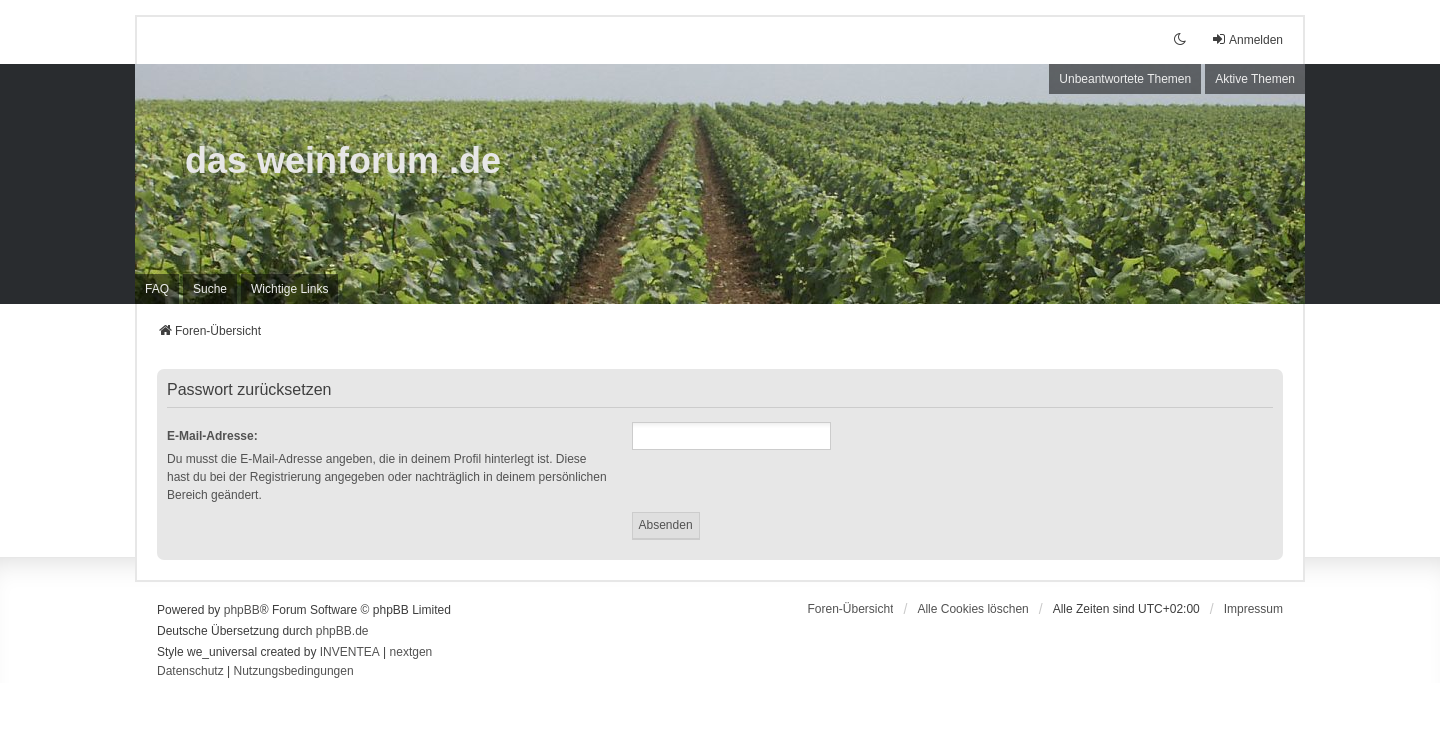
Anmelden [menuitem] (1247, 39)
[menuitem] (289, 289)
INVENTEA (350, 652)
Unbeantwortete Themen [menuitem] (1125, 79)
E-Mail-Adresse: (212, 436)
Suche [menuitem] (210, 289)
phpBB (242, 610)
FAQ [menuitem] (157, 289)
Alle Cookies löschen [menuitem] (972, 609)
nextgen (411, 652)
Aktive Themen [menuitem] (1255, 79)
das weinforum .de (343, 160)
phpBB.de (342, 631)
